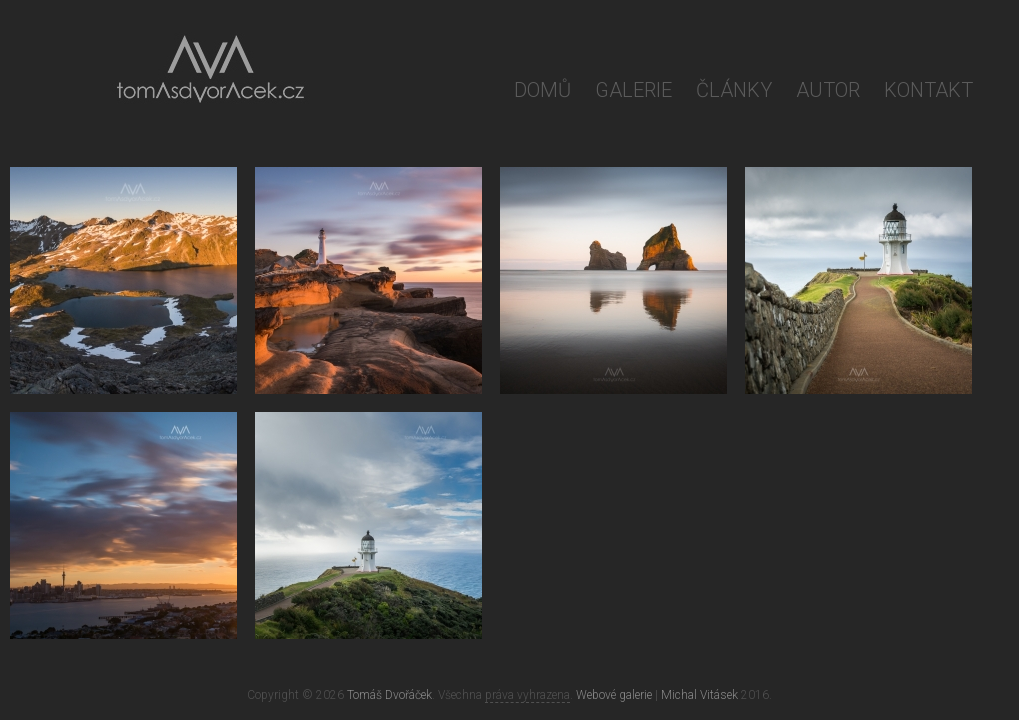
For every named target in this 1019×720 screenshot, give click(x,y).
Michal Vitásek (699, 695)
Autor (828, 90)
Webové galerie (614, 695)
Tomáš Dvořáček (389, 695)
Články (734, 90)
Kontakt (928, 90)
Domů (542, 90)
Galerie (633, 90)
